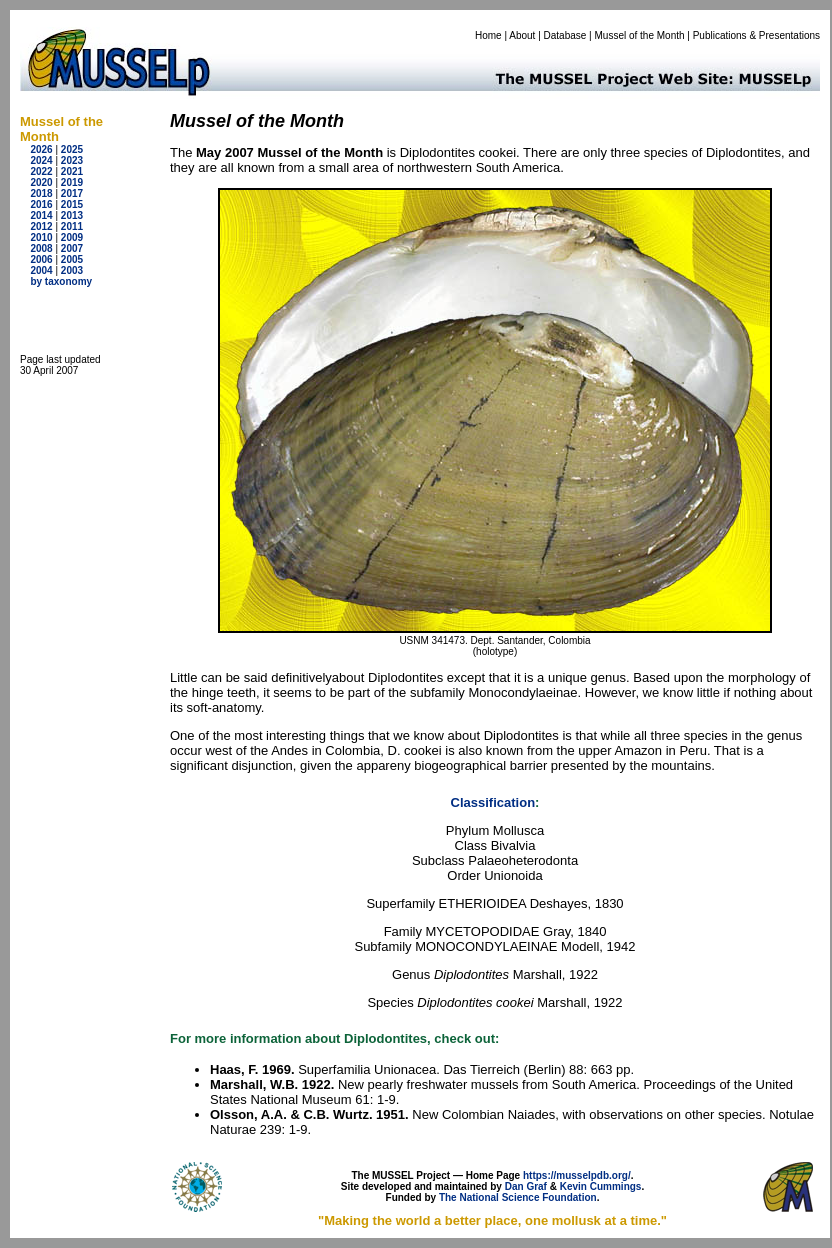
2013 (72, 215)
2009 (72, 237)
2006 (41, 259)
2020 (41, 182)
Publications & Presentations (756, 35)
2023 (72, 160)
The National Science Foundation (518, 1197)
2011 (72, 226)
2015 (72, 204)
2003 (72, 270)
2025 (72, 149)
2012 (41, 226)
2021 (72, 171)
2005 (72, 259)
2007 (72, 248)
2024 (41, 160)
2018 (41, 193)
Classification (493, 802)
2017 (72, 193)
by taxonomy (61, 281)
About (522, 35)
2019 (72, 182)
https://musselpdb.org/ (577, 1175)
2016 (41, 204)
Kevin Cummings (601, 1186)
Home (488, 35)
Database (565, 35)
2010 (41, 237)
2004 (41, 270)
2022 (41, 171)
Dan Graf (526, 1186)
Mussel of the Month (640, 35)
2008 (41, 248)
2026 (41, 149)
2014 (41, 215)
